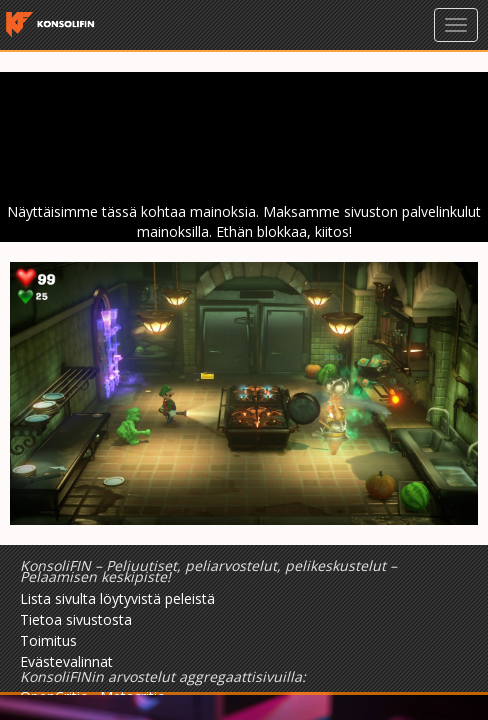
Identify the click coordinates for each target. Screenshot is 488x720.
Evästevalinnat (66, 661)
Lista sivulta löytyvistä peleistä (117, 598)
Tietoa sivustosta (76, 619)
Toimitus (48, 640)
